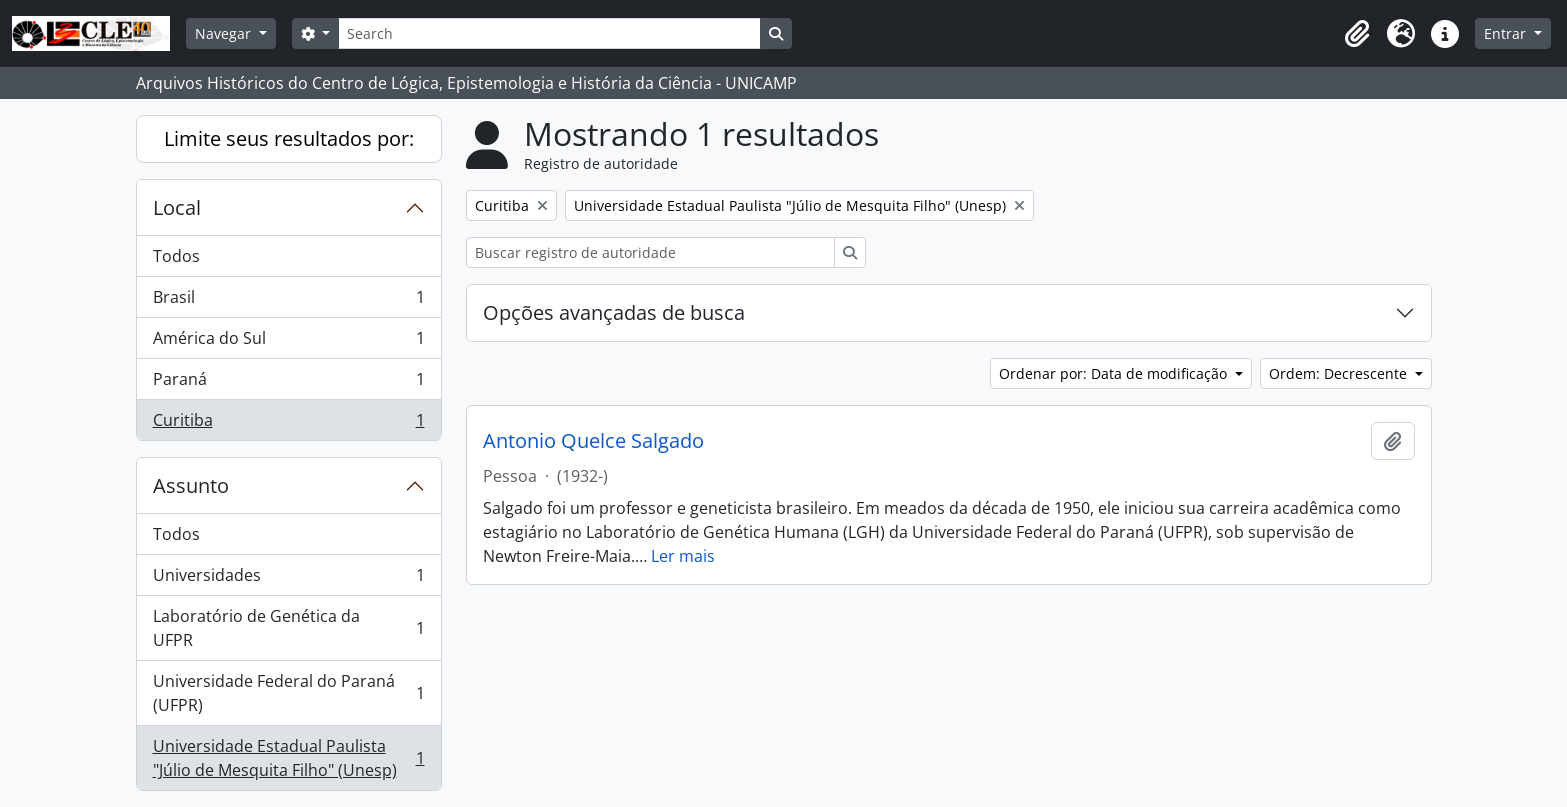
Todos (176, 256)
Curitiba (288, 424)
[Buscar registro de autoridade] (650, 252)
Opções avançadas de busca (614, 312)
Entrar (1507, 33)
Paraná (288, 383)
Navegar (225, 33)
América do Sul (288, 342)
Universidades (288, 579)
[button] (1357, 34)
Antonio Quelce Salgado (593, 441)
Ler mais (683, 556)
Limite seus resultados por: (289, 138)
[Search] (549, 33)
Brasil (288, 301)
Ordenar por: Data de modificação (1115, 373)
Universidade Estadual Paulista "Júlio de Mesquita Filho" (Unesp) (288, 758)
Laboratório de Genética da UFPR (288, 628)
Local (177, 207)
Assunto (191, 485)
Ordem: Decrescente (1340, 373)
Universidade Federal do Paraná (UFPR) (288, 693)
